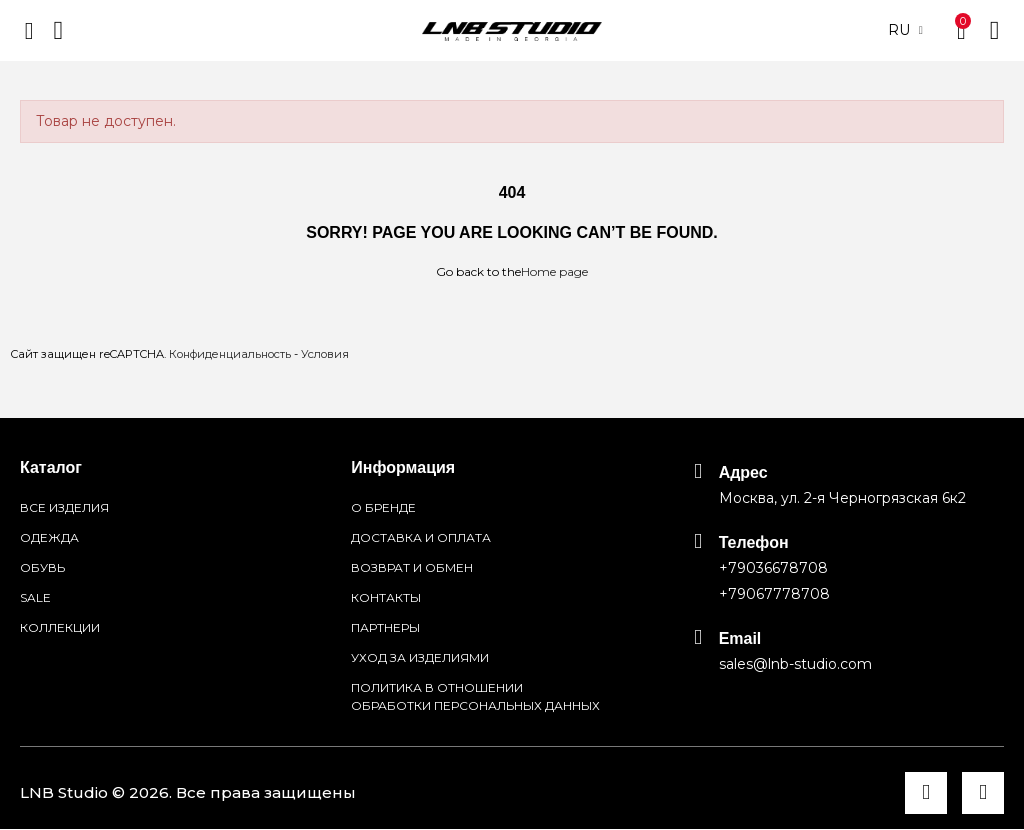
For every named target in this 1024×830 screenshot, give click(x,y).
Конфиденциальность (230, 354)
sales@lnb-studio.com (795, 664)
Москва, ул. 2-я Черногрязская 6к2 (842, 498)
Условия (325, 354)
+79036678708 (773, 568)
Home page (554, 271)
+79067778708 (774, 594)
